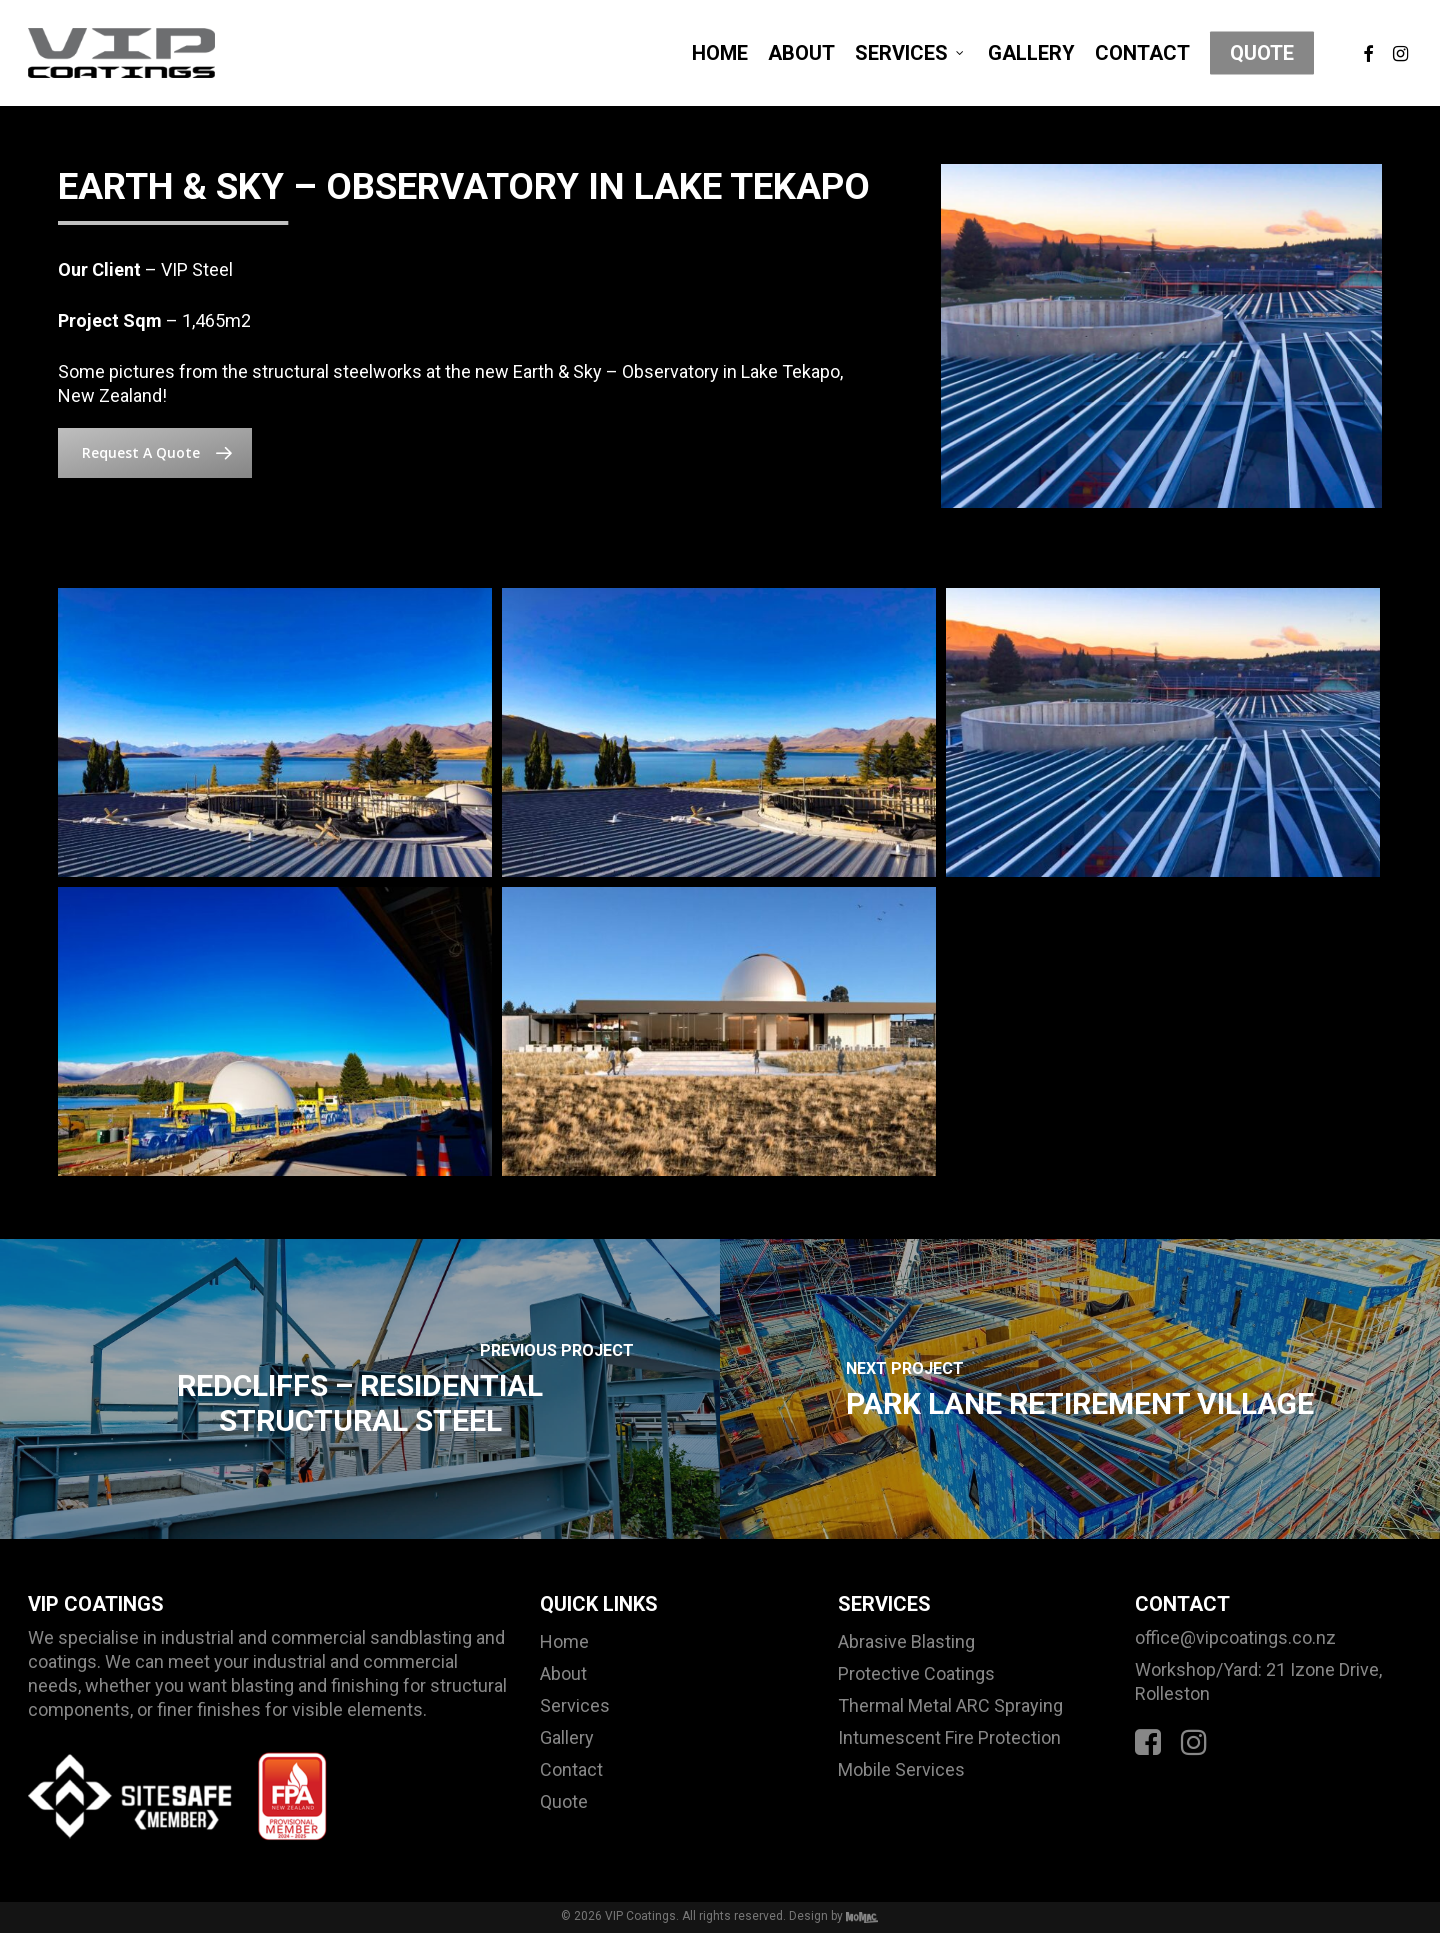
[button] (155, 453)
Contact (571, 1769)
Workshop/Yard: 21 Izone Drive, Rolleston (1258, 1681)
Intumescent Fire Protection (949, 1737)
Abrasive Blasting (906, 1641)
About (563, 1673)
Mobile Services (901, 1769)
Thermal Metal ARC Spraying (950, 1705)
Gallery (567, 1737)
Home (564, 1641)
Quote (564, 1801)
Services (575, 1705)
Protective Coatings (916, 1673)
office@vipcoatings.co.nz (1235, 1637)
